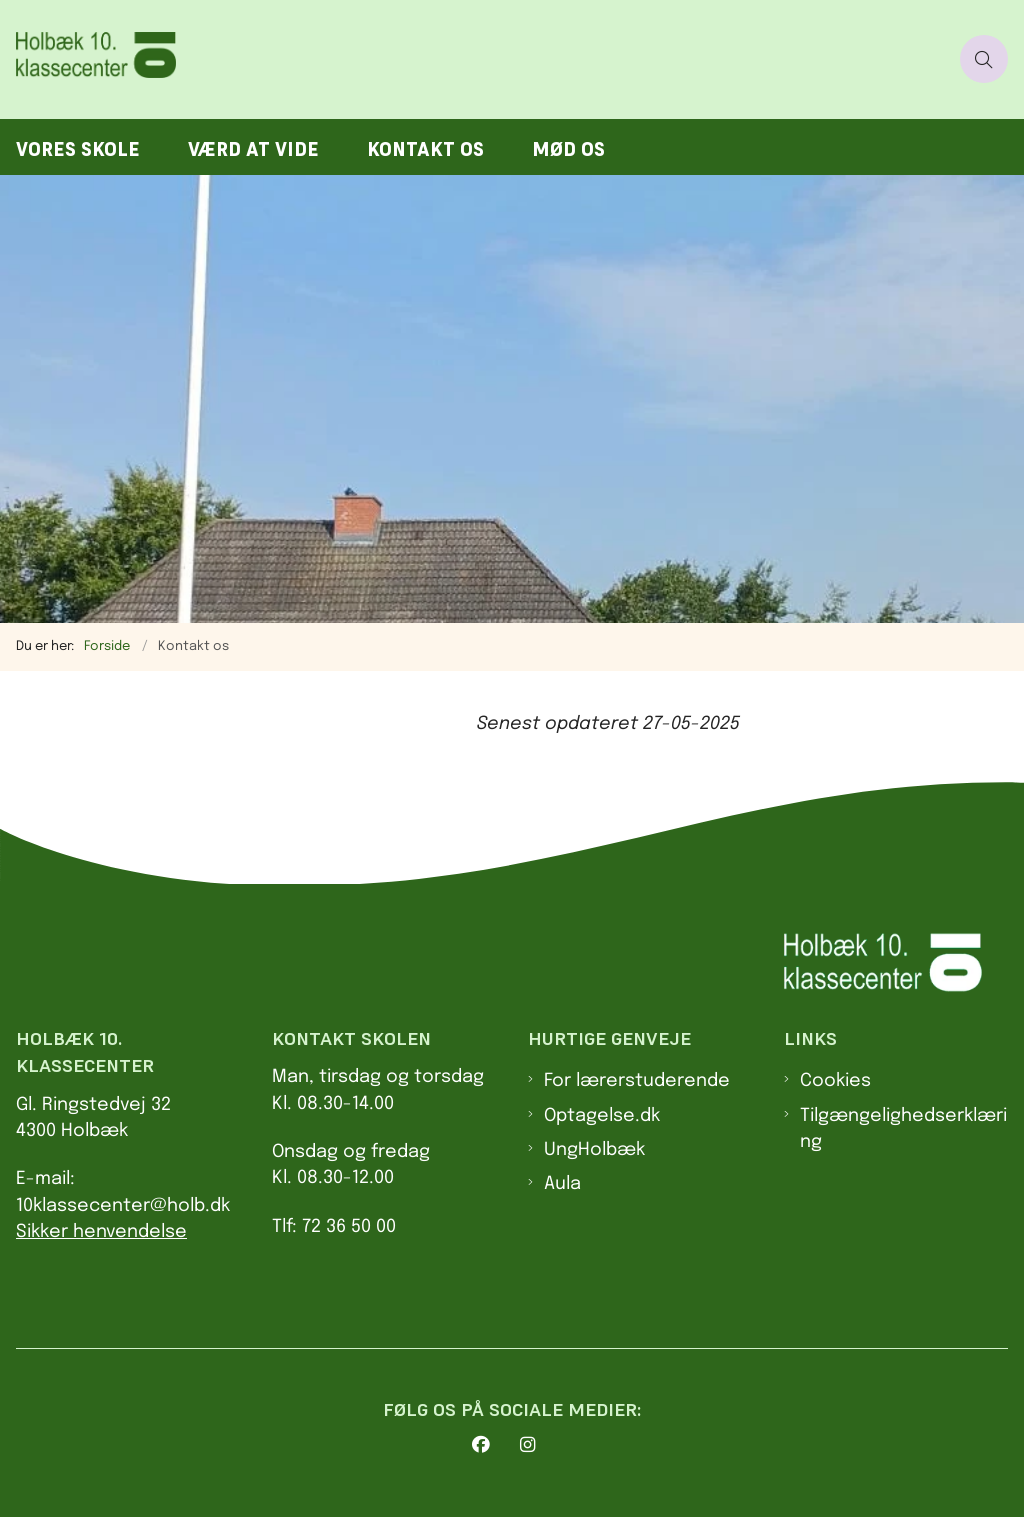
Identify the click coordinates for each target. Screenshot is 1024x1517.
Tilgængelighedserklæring (903, 1129)
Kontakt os (425, 149)
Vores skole (78, 149)
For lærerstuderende (637, 1081)
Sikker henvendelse (101, 1232)
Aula (562, 1184)
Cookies (835, 1081)
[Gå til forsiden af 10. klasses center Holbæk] (108, 59)
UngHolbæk (594, 1150)
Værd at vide (253, 149)
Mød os (568, 149)
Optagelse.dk (602, 1116)
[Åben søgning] (984, 59)
